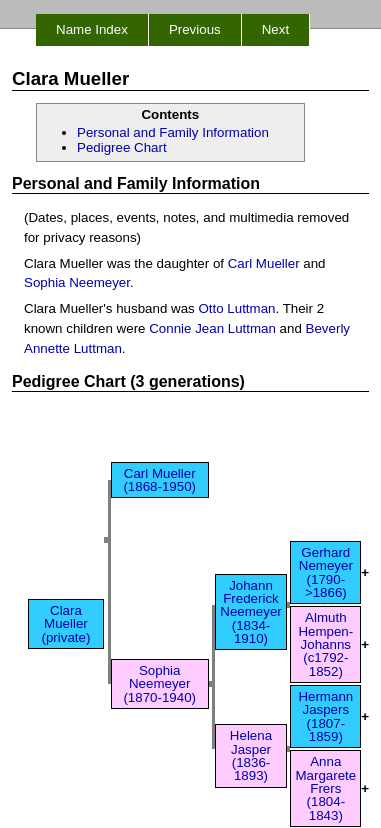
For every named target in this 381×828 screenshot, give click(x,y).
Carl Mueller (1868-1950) (159, 480)
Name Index (92, 29)
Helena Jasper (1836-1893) (251, 755)
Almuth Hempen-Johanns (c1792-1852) (325, 644)
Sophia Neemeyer (77, 282)
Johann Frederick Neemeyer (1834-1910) (250, 612)
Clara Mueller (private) (66, 624)
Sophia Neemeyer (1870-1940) (159, 684)
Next (275, 29)
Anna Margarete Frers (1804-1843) (325, 788)
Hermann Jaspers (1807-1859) (325, 716)
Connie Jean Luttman (212, 328)
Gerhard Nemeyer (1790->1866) (326, 572)
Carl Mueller (264, 263)
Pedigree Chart (122, 147)
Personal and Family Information (173, 132)
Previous (195, 29)
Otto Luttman (236, 308)
